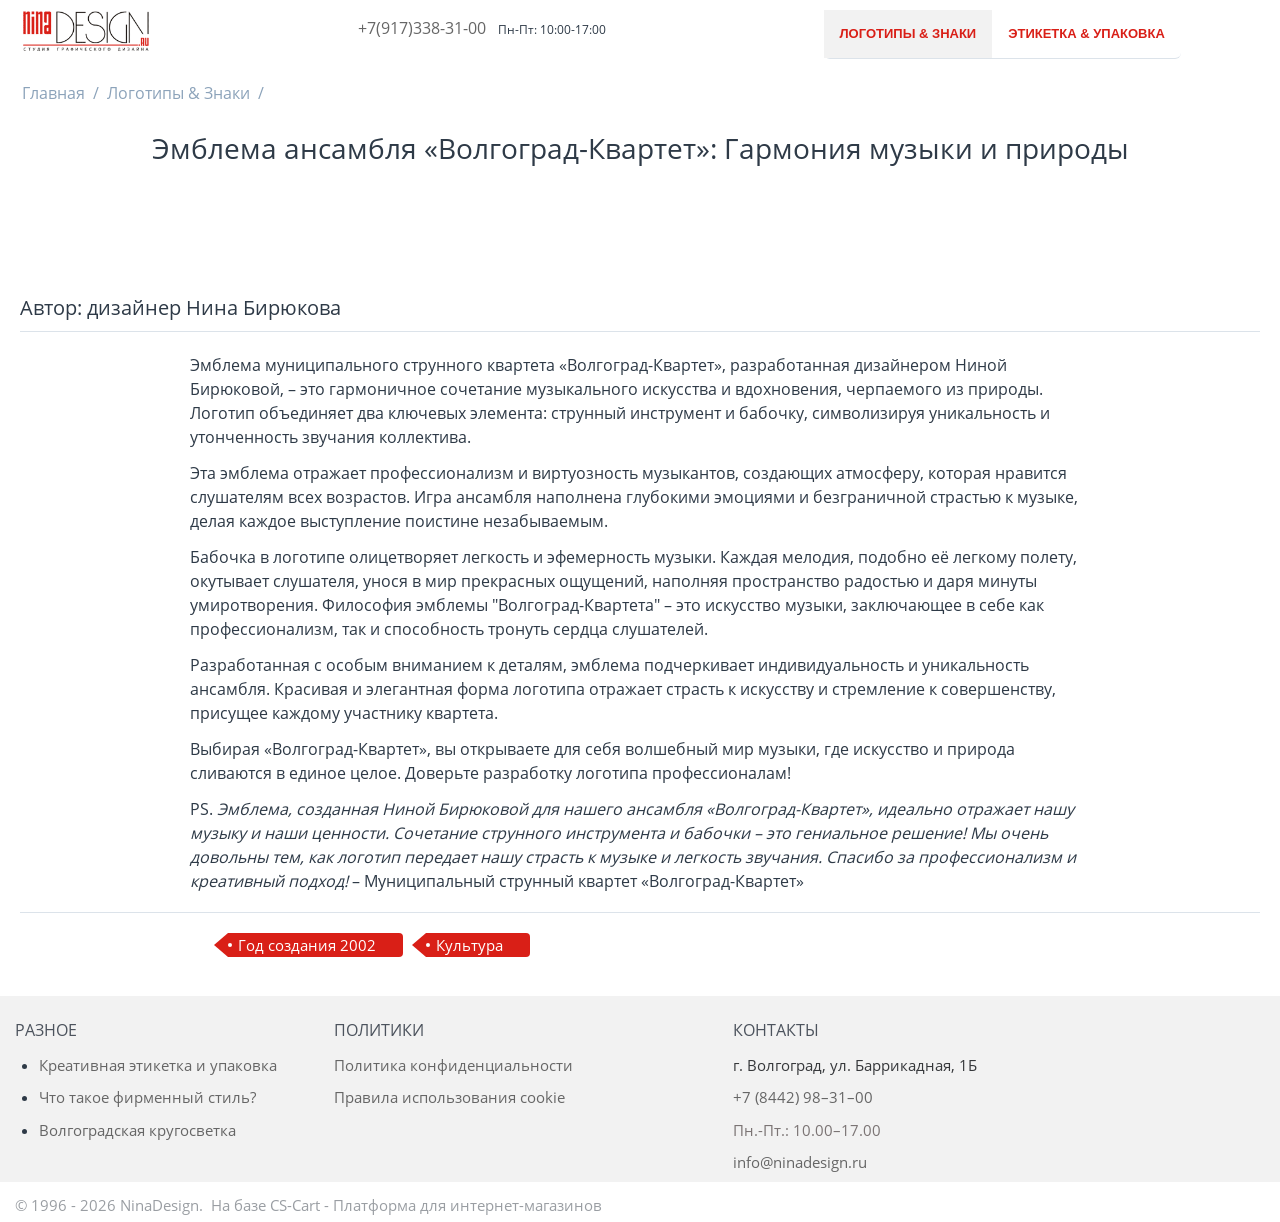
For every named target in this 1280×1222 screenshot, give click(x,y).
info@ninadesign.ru (800, 1162)
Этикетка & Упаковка (1086, 33)
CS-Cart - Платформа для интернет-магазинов (436, 1205)
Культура (469, 945)
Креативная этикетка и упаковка (158, 1065)
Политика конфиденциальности (453, 1065)
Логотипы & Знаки (908, 33)
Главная (53, 93)
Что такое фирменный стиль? (147, 1097)
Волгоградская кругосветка (137, 1130)
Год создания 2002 (307, 945)
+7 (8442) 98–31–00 (803, 1097)
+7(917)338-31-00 (422, 28)
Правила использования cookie (449, 1097)
